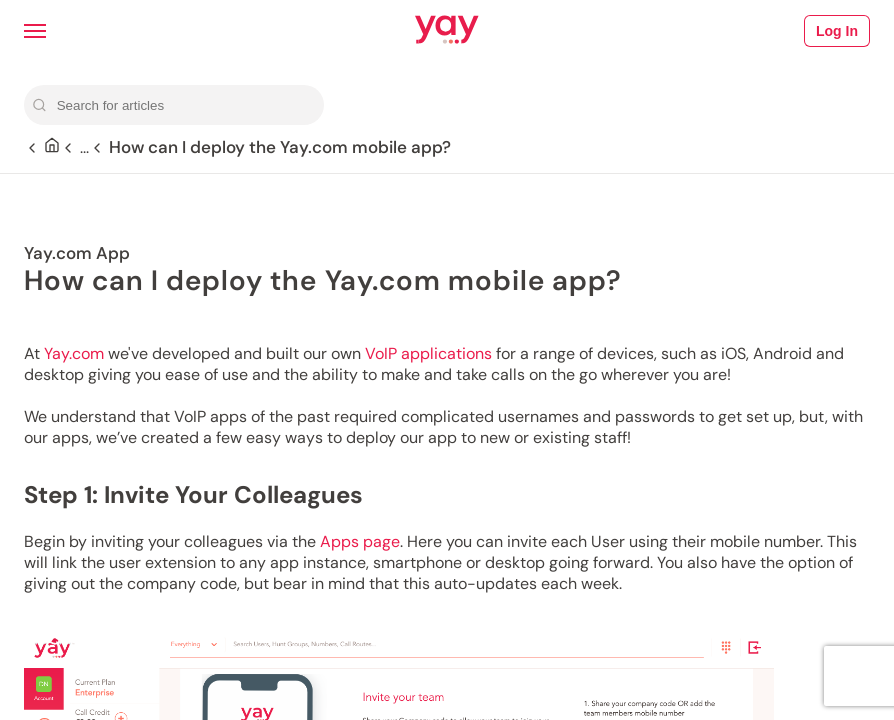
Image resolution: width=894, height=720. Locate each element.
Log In (837, 31)
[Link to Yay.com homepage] (447, 31)
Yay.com (74, 353)
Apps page (360, 541)
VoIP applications (428, 353)
